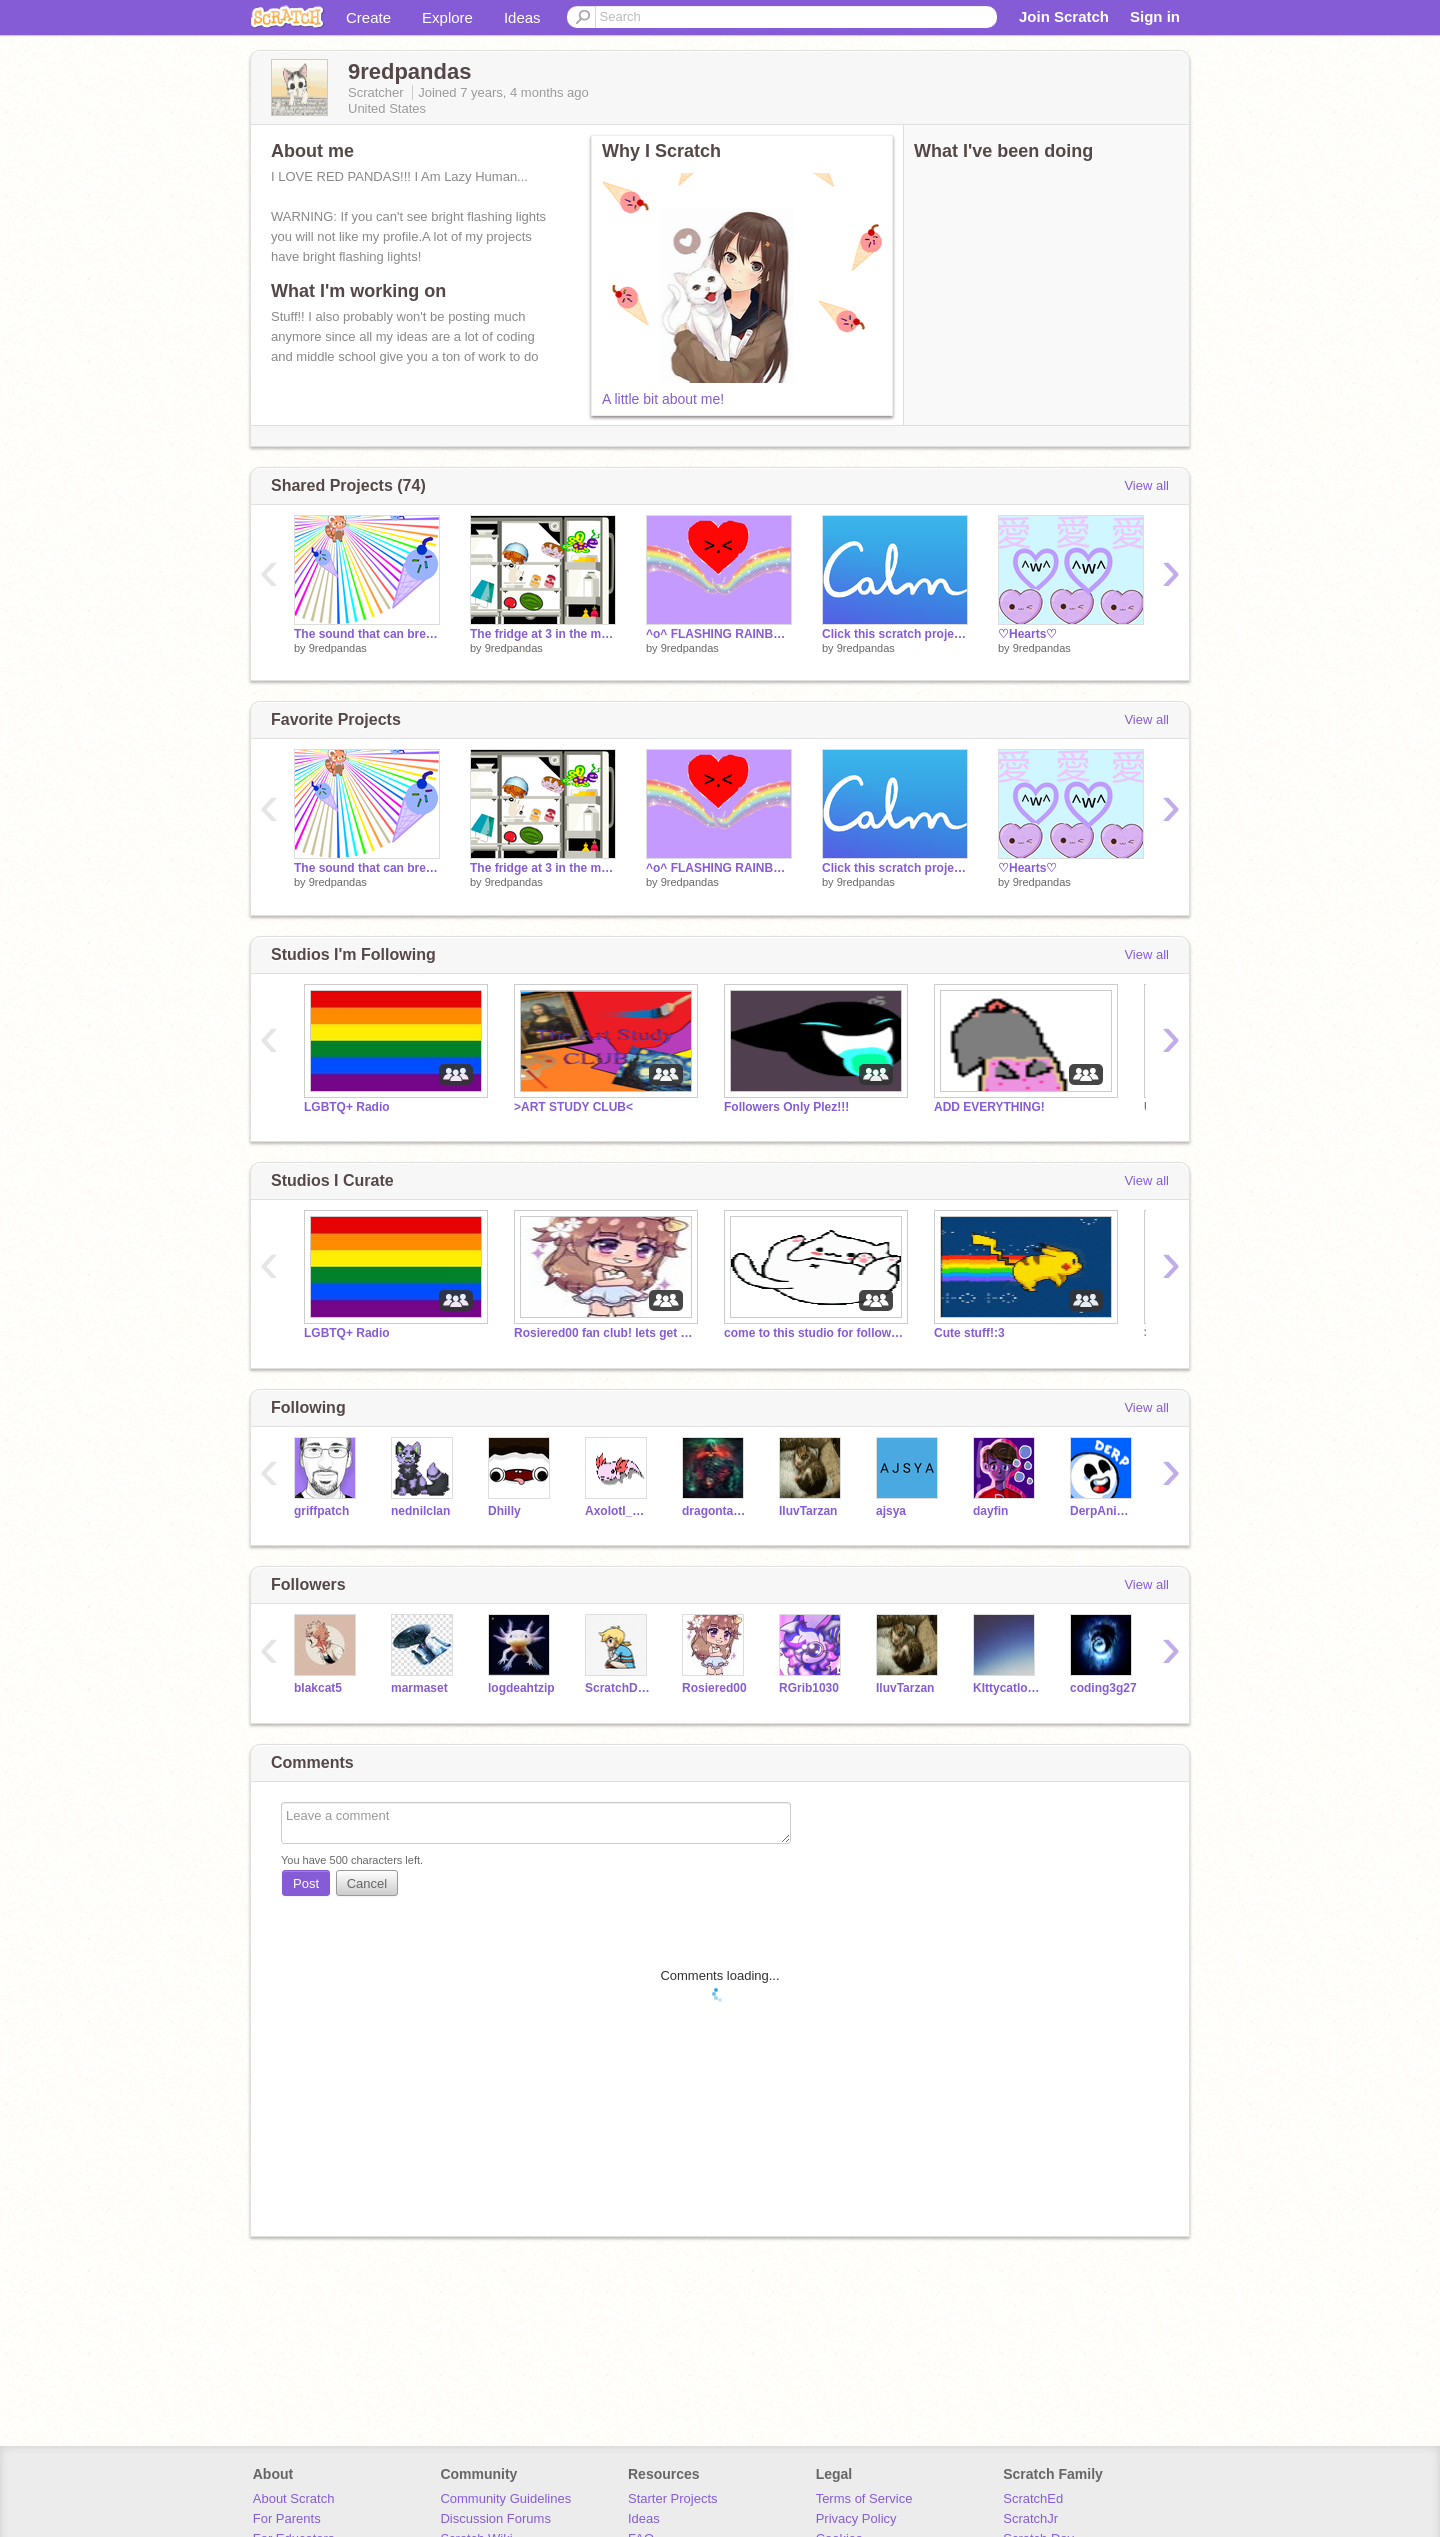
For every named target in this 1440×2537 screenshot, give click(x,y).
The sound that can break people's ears (367, 634)
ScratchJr (1030, 2518)
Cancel (367, 1883)
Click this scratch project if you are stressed (895, 634)
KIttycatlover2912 (1006, 1688)
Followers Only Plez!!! (786, 1107)
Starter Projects (673, 2498)
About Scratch (294, 2498)
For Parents (287, 2518)
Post (306, 1883)
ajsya (891, 1511)
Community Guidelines (505, 2498)
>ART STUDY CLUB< (573, 1107)
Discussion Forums (495, 2518)
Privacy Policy (856, 2518)
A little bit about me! (663, 399)
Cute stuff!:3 (969, 1333)
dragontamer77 (715, 1511)
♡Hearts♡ (1027, 634)
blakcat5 (318, 1688)
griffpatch (321, 1511)
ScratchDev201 (618, 1688)
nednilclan (420, 1511)
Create (368, 17)
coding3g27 (1103, 1688)
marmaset (419, 1688)
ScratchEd (1033, 2498)
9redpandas (338, 648)
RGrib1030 (809, 1688)
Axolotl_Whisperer (618, 1511)
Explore (447, 17)
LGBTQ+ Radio (347, 1107)
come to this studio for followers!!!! (814, 1333)
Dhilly (504, 1511)
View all (1146, 485)
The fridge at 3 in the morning (543, 634)
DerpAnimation (1103, 1511)
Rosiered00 (714, 1688)
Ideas (522, 17)
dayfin (990, 1511)
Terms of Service (864, 2498)
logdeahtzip (521, 1688)
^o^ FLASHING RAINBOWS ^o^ (719, 634)
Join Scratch (1064, 16)
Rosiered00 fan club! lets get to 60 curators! (604, 1333)
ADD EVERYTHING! (989, 1107)
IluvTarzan (808, 1511)
